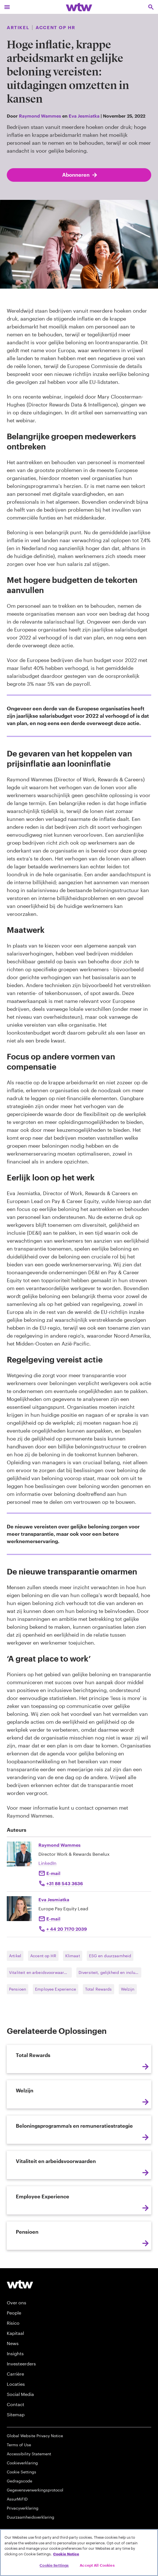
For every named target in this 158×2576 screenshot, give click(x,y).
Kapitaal (15, 2333)
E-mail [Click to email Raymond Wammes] (53, 1873)
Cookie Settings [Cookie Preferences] (21, 2471)
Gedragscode (19, 2480)
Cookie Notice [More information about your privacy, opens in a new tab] (66, 2554)
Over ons (16, 2302)
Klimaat (72, 1955)
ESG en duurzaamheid (110, 1955)
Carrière (15, 2373)
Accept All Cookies (97, 2565)
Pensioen (17, 1989)
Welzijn (128, 1989)
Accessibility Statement (29, 2453)
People (14, 2312)
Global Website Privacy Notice (35, 2435)
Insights (15, 2353)
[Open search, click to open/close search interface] (151, 7)
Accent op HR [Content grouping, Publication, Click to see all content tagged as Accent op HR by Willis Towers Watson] (55, 27)
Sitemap (16, 2414)
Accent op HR (43, 1955)
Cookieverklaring (22, 2462)
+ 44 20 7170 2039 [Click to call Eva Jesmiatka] (66, 1929)
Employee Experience (55, 1989)
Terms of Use (19, 2444)
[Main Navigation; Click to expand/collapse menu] (7, 7)
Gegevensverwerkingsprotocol (35, 2490)
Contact (15, 2404)
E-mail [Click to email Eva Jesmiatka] (53, 1918)
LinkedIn (47, 1863)
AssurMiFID (17, 2499)
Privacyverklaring (22, 2508)
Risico (13, 2323)
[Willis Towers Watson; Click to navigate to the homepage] (79, 7)
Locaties (16, 2384)
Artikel (15, 1955)
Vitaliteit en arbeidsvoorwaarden (40, 1972)
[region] (79, 2552)
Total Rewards (98, 1989)
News (13, 2343)
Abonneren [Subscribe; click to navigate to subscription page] (80, 175)
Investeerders (21, 2363)
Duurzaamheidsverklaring (30, 2517)
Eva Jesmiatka (84, 115)
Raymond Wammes (40, 115)
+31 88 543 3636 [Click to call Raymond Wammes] (64, 1883)
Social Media (20, 2394)
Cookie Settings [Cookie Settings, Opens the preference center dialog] (54, 2565)
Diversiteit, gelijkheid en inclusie (110, 1972)
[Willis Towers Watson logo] (20, 2283)
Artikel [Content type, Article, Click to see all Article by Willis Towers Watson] (18, 27)
